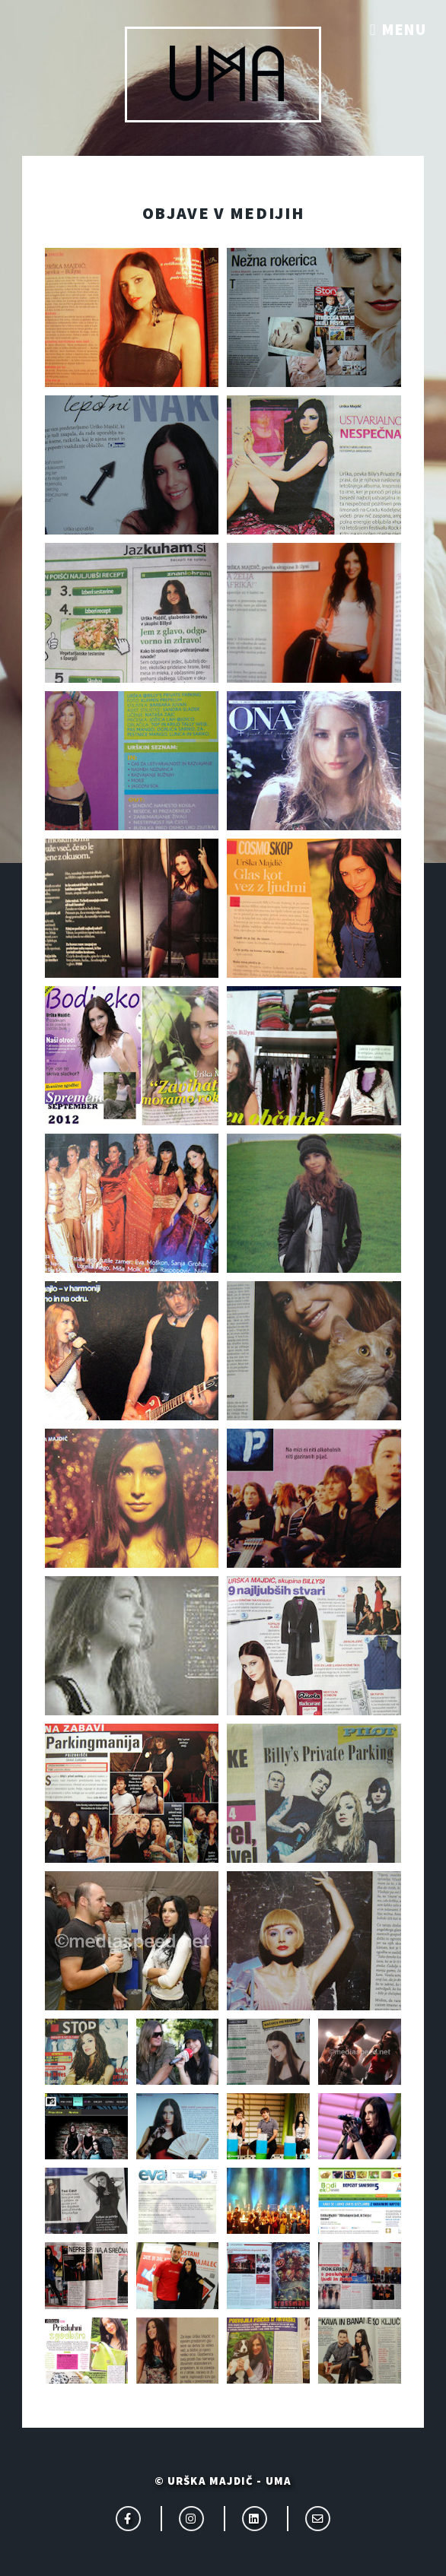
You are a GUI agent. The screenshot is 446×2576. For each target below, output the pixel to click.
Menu (404, 30)
